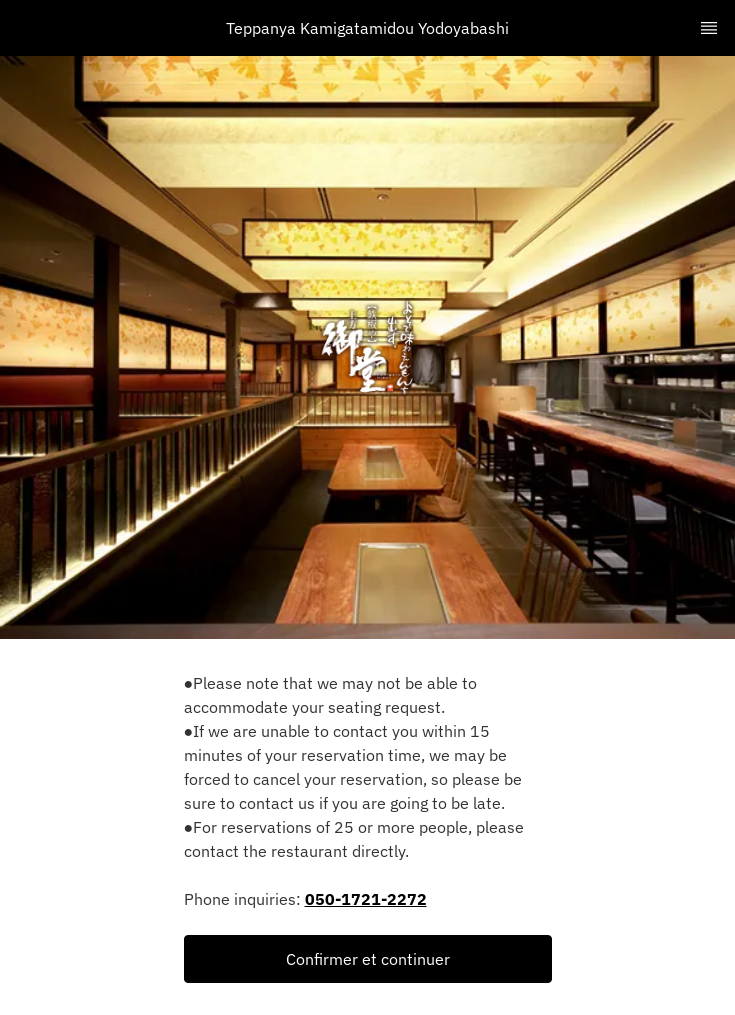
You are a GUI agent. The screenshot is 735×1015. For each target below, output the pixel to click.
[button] (368, 959)
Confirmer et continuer (368, 959)
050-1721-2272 (366, 899)
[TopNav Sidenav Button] (709, 28)
